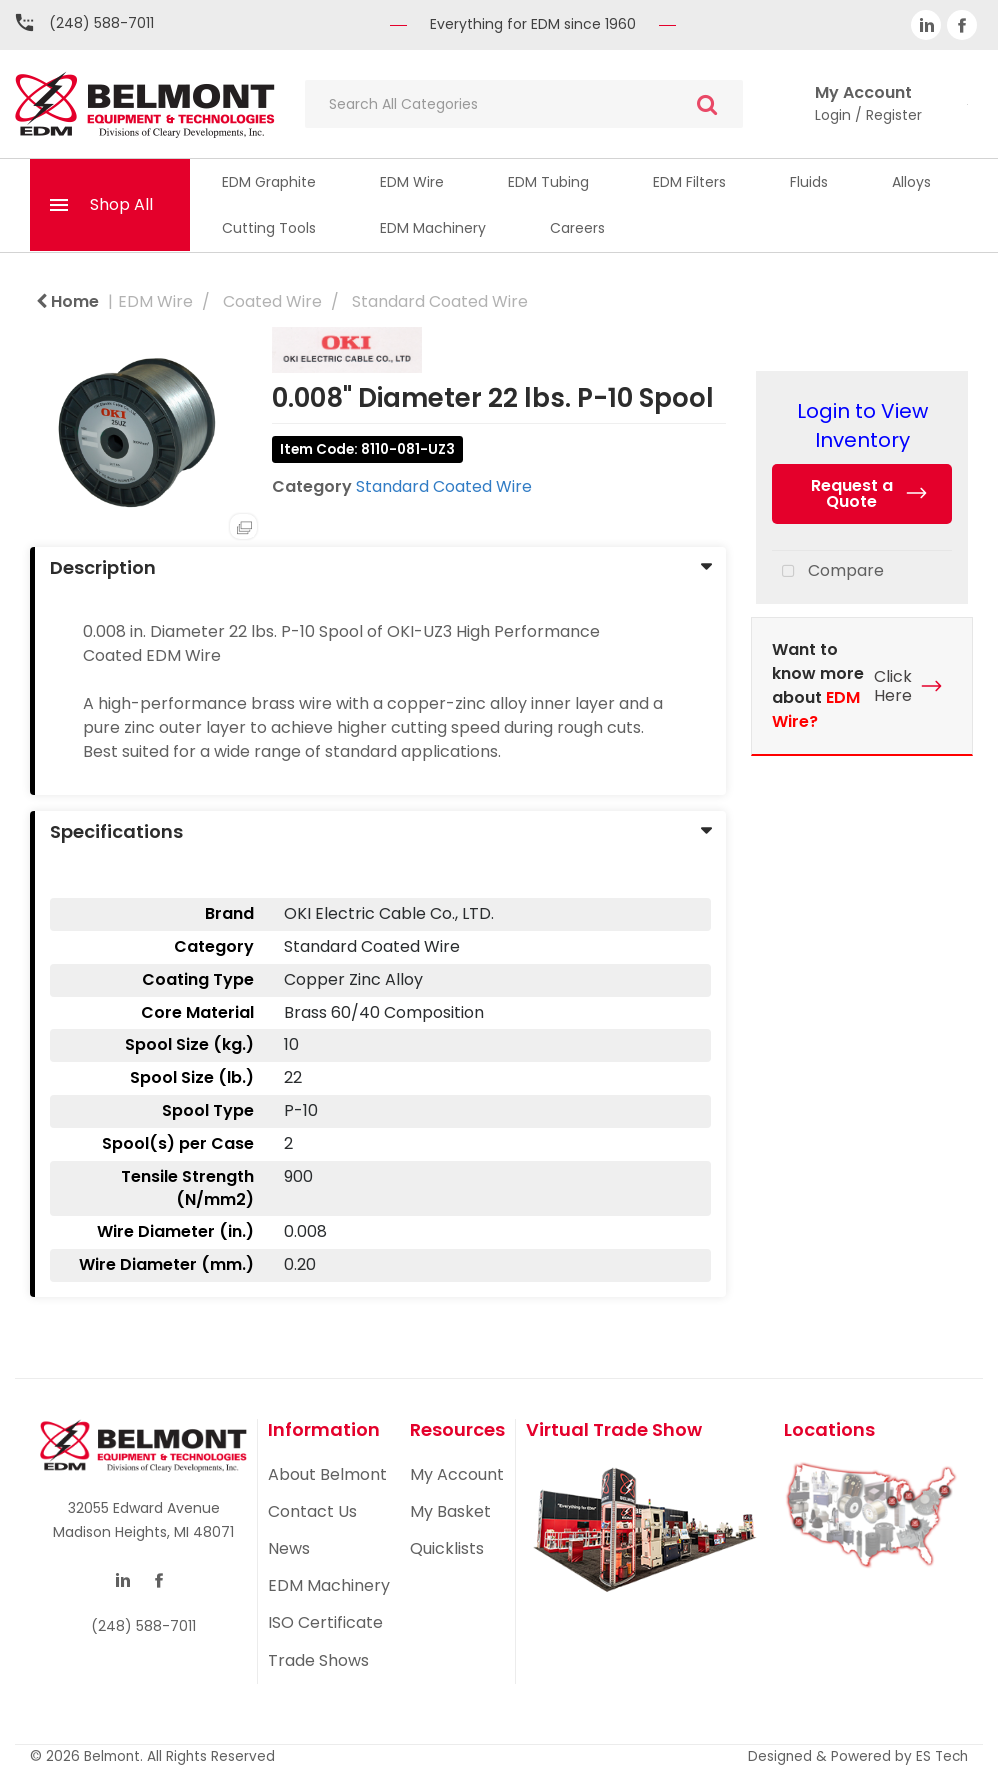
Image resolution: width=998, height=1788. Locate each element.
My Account (457, 1474)
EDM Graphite (269, 182)
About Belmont (327, 1474)
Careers (577, 228)
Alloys (911, 182)
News (289, 1548)
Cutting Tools (269, 228)
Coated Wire (272, 301)
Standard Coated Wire (440, 301)
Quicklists (447, 1548)
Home (67, 301)
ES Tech (942, 1756)
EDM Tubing (548, 182)
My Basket (450, 1511)
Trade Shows (318, 1660)
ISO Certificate (325, 1622)
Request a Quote (852, 493)
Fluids (809, 182)
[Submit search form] (707, 104)
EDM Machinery (433, 228)
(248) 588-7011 (101, 23)
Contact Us (312, 1511)
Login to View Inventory (862, 425)
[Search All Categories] (524, 104)
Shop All (121, 204)
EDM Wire (412, 182)
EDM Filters (689, 182)
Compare (828, 572)
